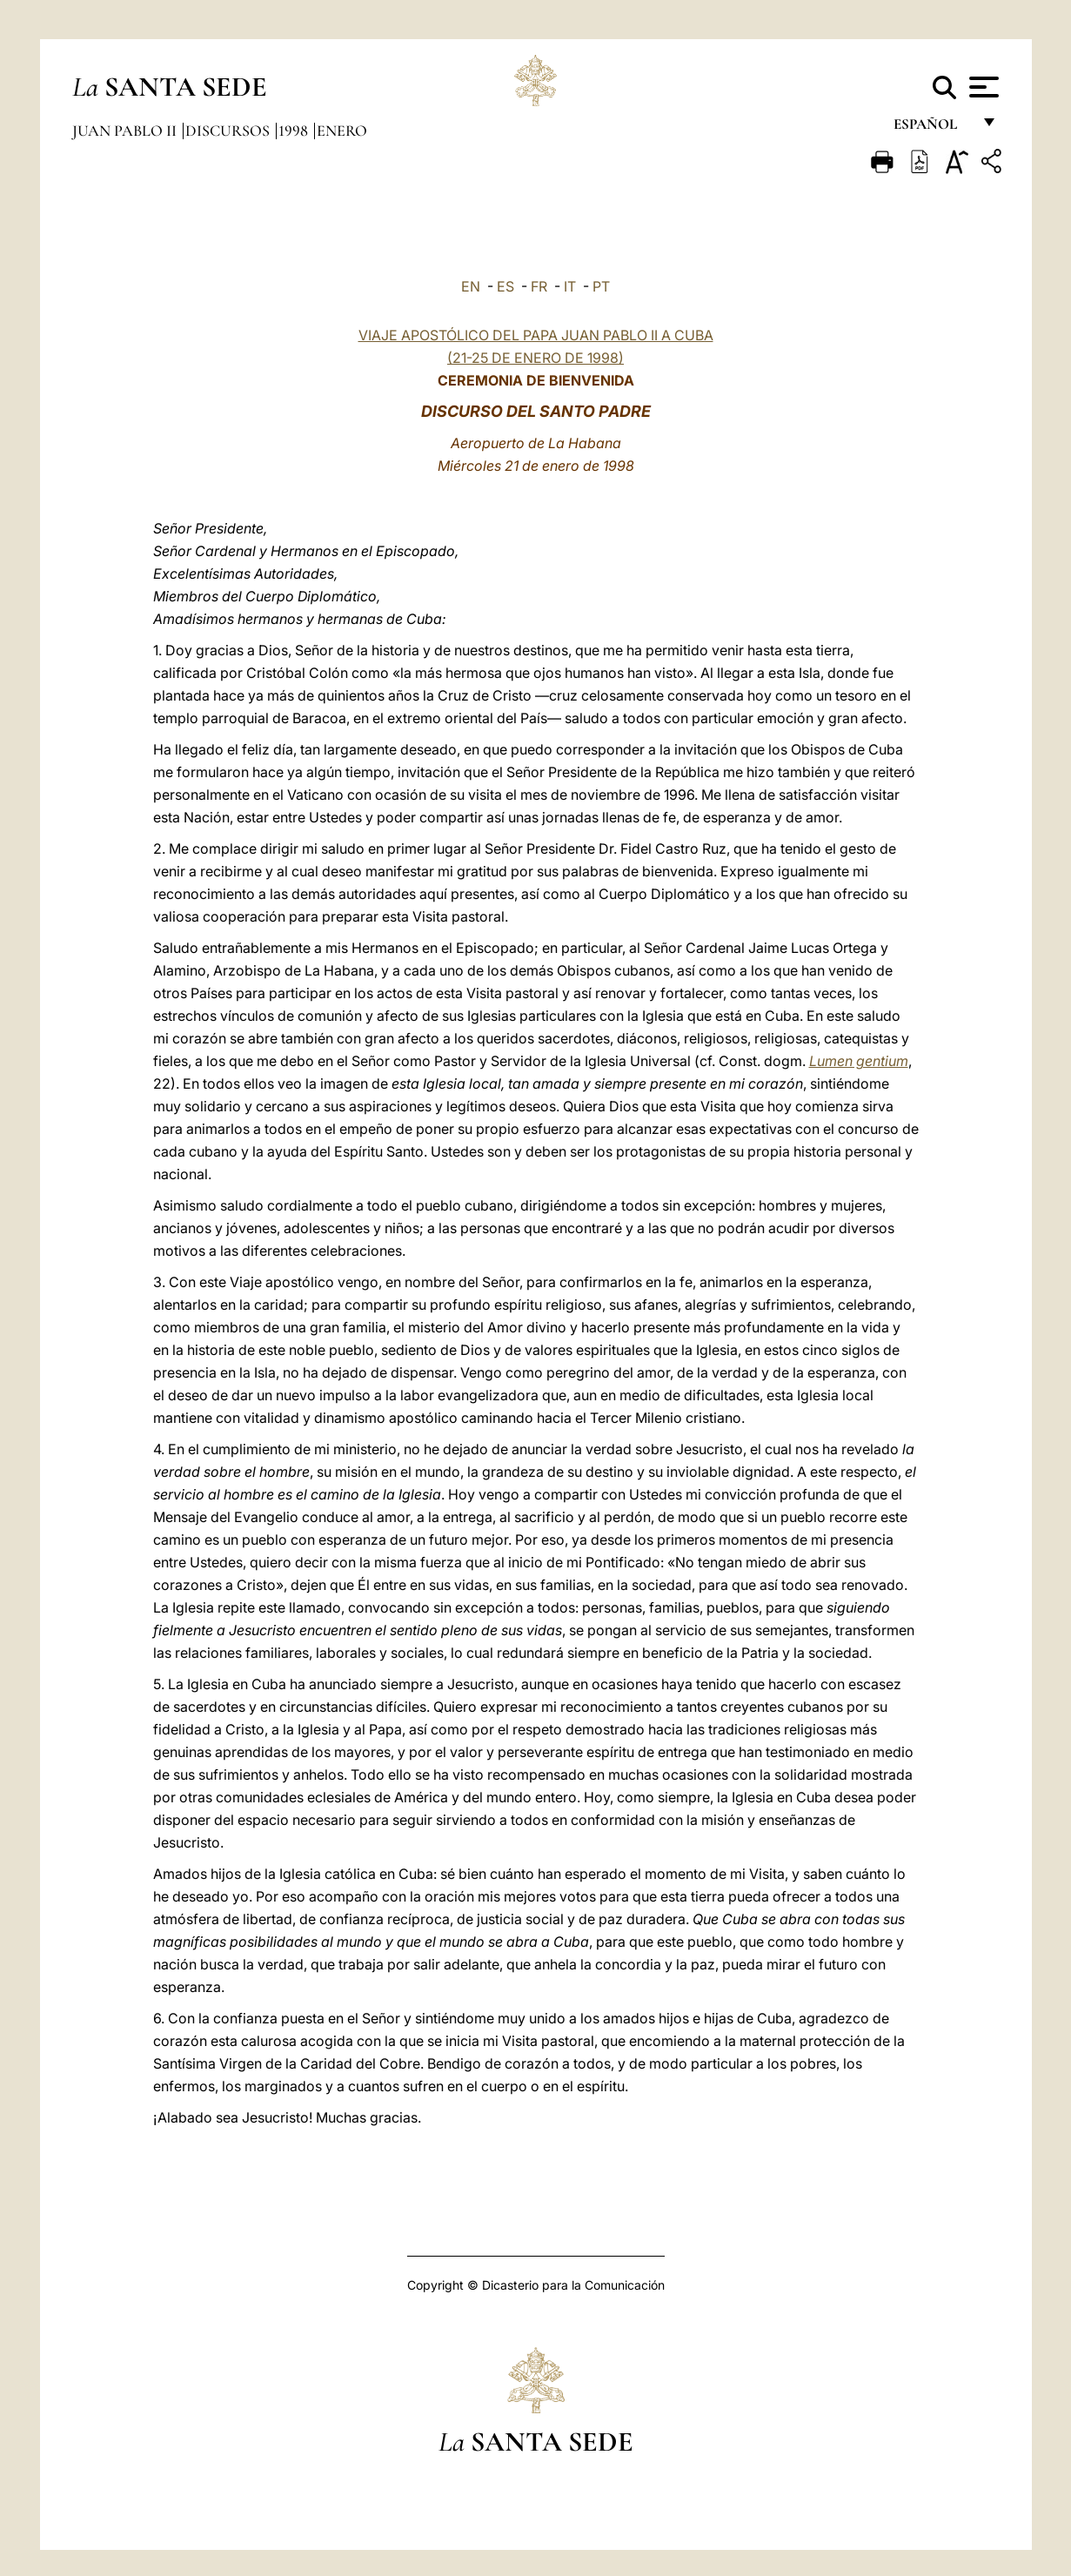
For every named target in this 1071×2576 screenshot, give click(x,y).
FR (539, 286)
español (932, 128)
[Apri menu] (982, 87)
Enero (342, 130)
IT (570, 286)
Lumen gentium (858, 1061)
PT (601, 286)
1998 (294, 130)
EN (470, 286)
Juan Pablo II (126, 130)
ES (505, 286)
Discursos (229, 130)
